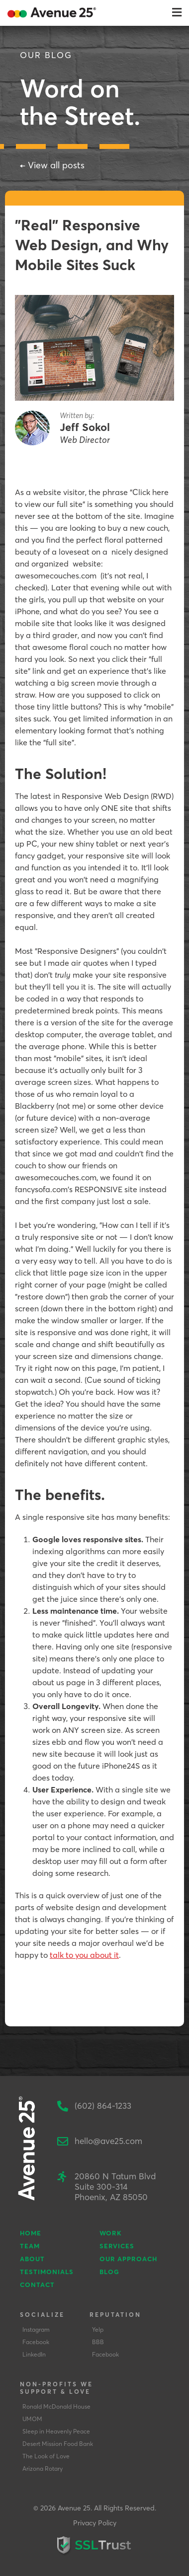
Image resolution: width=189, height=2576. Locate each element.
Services (116, 2246)
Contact (37, 2285)
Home (30, 2233)
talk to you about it (84, 1955)
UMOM (32, 2419)
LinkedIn (34, 2354)
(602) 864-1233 (103, 2105)
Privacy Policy (94, 2522)
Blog (109, 2272)
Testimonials (47, 2272)
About (32, 2259)
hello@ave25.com (108, 2141)
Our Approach (128, 2259)
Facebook (35, 2342)
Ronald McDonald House (56, 2406)
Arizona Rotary (42, 2468)
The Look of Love (46, 2456)
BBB (98, 2342)
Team (30, 2246)
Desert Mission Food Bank (57, 2443)
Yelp (97, 2329)
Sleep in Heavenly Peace (56, 2431)
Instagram (36, 2329)
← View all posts (52, 165)
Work (110, 2233)
